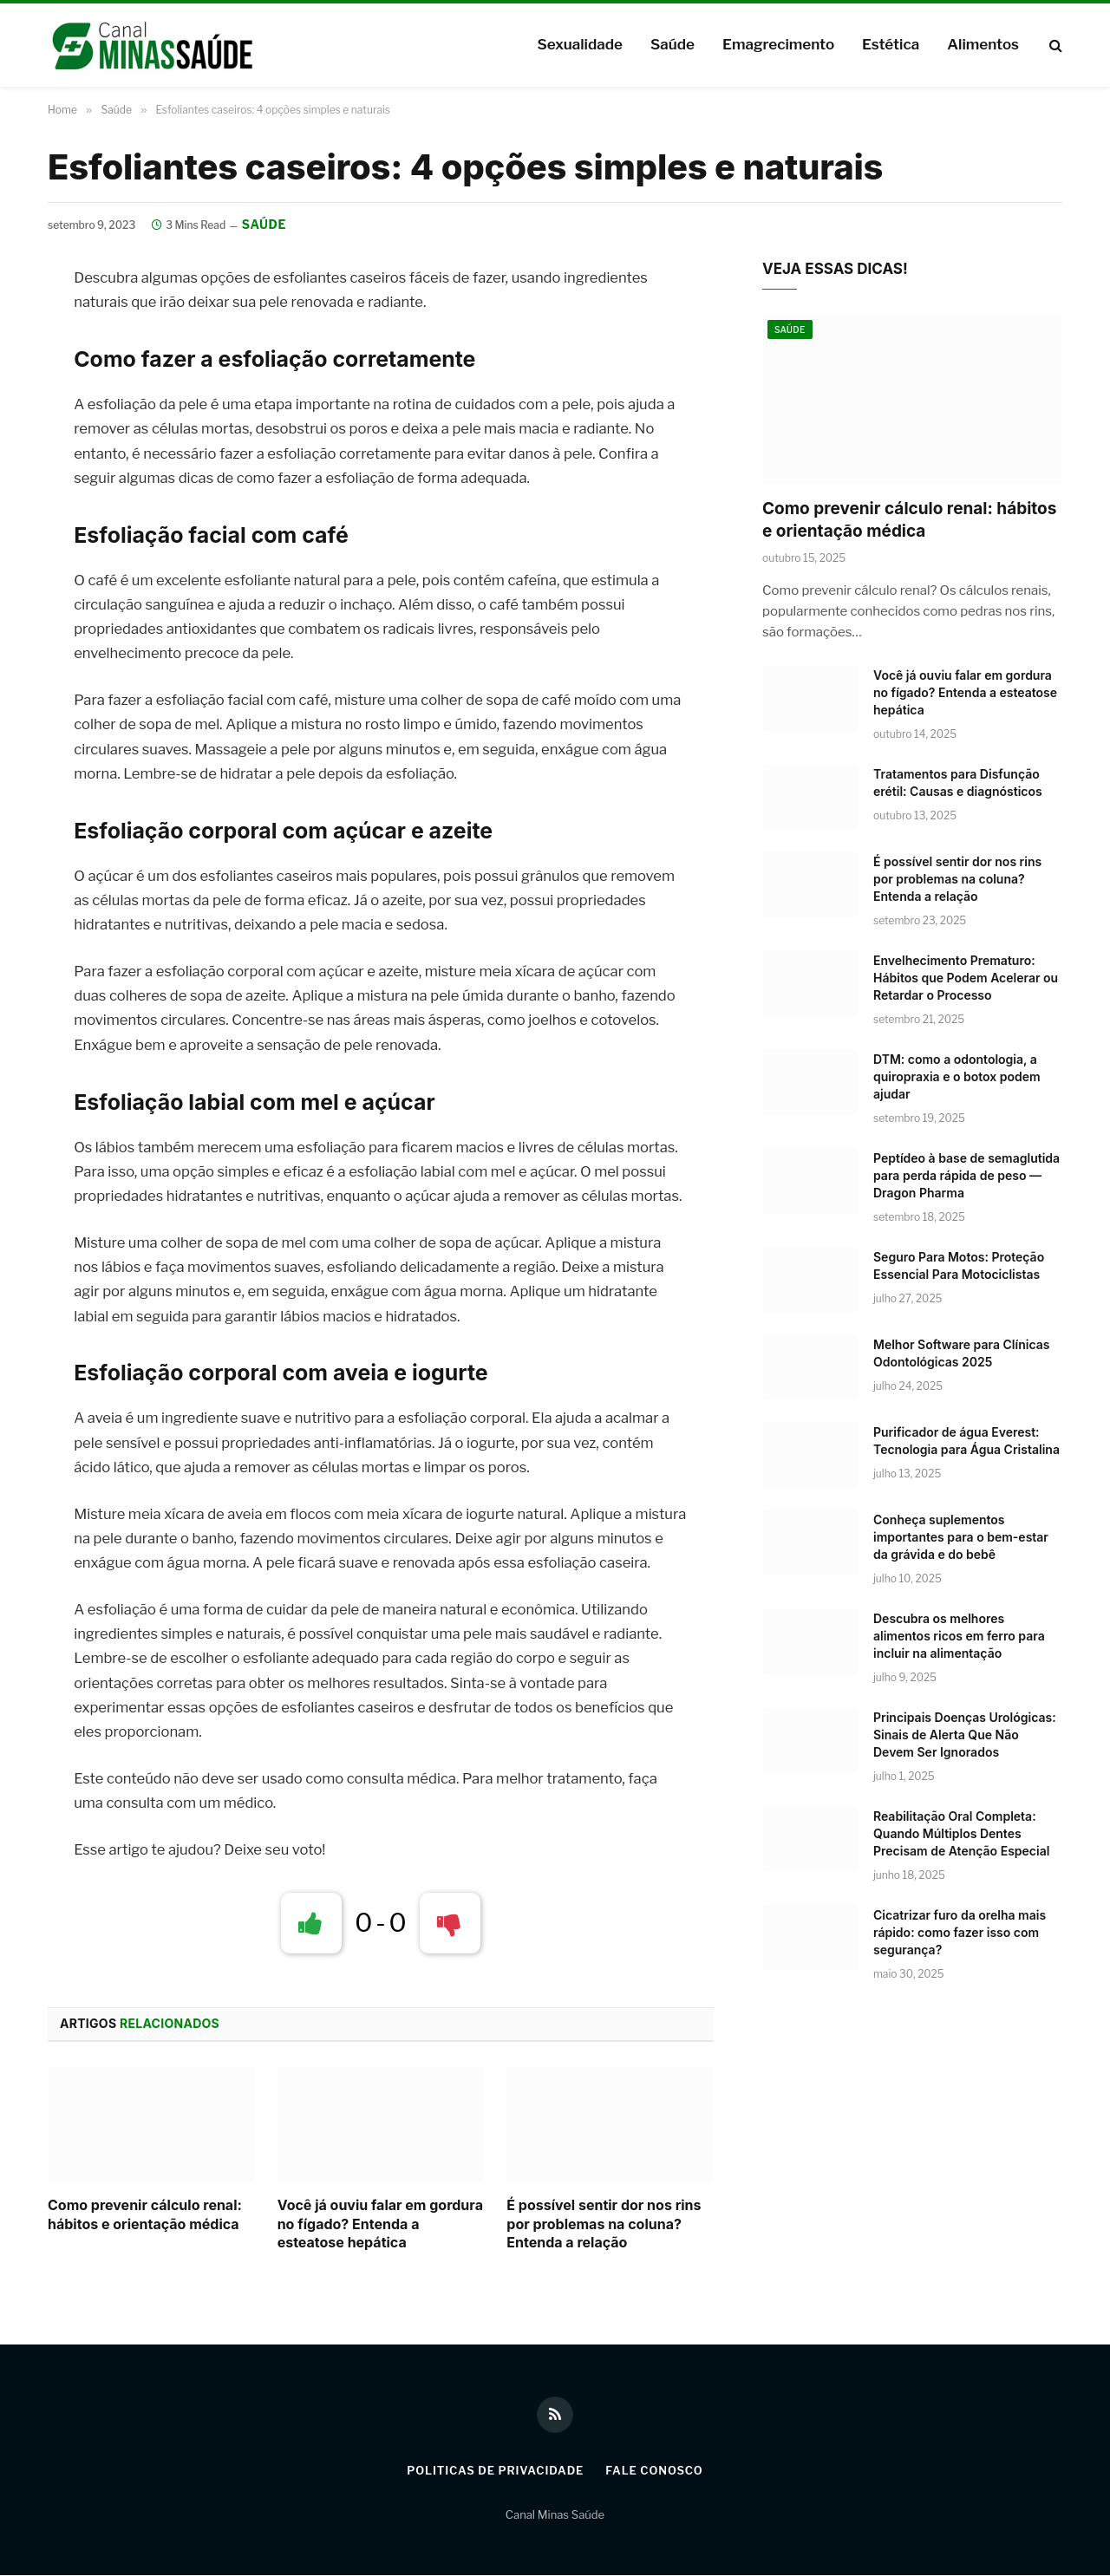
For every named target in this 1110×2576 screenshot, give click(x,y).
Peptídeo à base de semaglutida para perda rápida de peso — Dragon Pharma (966, 1175)
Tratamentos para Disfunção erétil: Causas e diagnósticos (957, 782)
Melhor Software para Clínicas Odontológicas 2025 (961, 1353)
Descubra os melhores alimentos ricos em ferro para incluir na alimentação (959, 1635)
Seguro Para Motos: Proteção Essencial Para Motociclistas (958, 1265)
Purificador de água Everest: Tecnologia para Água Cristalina (966, 1441)
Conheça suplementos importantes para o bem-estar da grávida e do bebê (960, 1537)
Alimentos (983, 44)
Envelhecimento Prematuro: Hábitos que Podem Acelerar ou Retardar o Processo (965, 977)
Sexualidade (579, 44)
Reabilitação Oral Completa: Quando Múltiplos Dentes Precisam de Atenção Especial (961, 1833)
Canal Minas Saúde (555, 2514)
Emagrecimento (778, 44)
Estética (890, 44)
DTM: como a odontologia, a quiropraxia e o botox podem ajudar (957, 1076)
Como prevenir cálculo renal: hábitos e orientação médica (145, 2214)
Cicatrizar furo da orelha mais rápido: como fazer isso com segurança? (959, 1932)
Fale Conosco (655, 2471)
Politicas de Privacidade (494, 2471)
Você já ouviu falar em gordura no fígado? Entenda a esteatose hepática (380, 2224)
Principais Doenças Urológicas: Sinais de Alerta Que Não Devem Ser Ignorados (964, 1734)
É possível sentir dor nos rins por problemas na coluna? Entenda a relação (603, 2224)
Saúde (672, 44)
